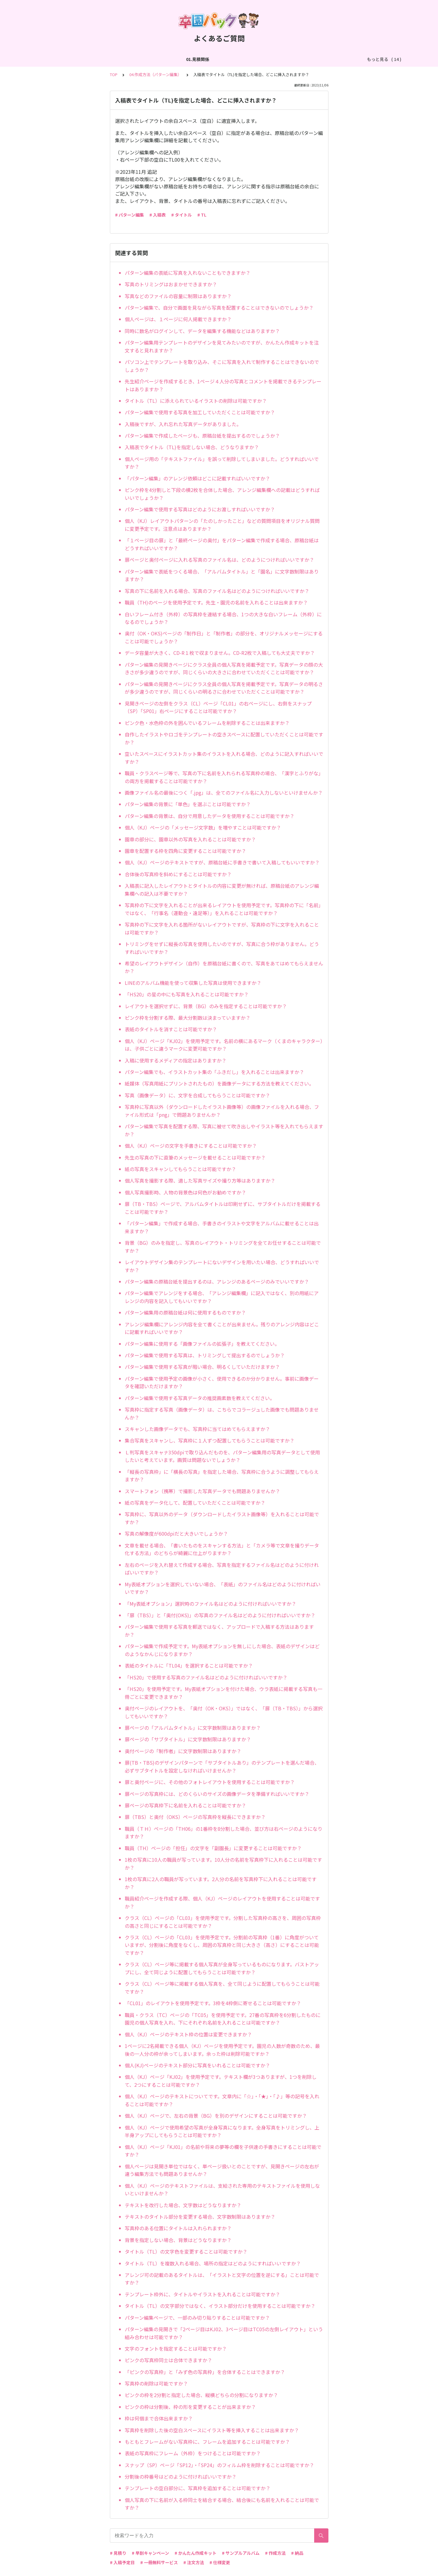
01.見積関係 (54, 59)
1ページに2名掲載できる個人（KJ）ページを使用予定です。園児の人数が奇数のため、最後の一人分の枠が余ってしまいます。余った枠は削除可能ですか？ (222, 2049)
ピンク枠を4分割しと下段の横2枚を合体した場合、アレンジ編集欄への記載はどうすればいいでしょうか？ (222, 493)
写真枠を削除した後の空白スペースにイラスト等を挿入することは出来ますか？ (212, 2430)
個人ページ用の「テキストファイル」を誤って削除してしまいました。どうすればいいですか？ (222, 462)
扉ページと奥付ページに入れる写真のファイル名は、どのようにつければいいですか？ (219, 559)
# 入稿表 (157, 215)
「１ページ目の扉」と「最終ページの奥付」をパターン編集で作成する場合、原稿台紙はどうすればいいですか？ (222, 544)
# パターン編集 (129, 215)
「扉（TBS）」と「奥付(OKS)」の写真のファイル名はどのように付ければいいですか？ (220, 1615)
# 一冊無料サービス (159, 2562)
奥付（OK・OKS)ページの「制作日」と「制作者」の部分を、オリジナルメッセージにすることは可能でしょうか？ (224, 637)
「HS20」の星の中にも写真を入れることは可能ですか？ (187, 994)
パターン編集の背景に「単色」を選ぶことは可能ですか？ (188, 804)
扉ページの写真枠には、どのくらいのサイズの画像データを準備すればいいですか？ (217, 1793)
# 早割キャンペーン (150, 2553)
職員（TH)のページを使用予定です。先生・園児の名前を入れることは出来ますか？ (216, 602)
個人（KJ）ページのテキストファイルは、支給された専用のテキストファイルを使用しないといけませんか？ (222, 2189)
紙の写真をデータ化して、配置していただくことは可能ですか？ (195, 1502)
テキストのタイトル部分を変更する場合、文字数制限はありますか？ (200, 2216)
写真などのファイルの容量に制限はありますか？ (178, 296)
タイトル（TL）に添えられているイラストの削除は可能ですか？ (196, 400)
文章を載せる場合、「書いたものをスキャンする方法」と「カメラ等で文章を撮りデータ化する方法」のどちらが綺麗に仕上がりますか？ (222, 1549)
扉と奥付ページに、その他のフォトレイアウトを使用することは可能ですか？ (210, 1782)
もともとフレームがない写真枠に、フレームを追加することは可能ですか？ (207, 2441)
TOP (113, 74)
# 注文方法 (193, 2562)
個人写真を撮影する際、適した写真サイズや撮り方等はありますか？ (200, 1180)
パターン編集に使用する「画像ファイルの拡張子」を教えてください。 (202, 1343)
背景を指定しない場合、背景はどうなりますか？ (178, 2240)
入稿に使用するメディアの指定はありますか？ (175, 1060)
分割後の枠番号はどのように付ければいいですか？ (180, 2476)
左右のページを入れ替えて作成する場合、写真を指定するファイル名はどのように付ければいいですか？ (222, 1568)
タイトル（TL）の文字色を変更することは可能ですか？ (186, 2251)
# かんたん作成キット (195, 2553)
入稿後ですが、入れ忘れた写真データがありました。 (183, 424)
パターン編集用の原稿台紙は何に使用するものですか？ (185, 1312)
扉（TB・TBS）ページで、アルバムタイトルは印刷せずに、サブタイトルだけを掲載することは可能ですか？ (223, 1207)
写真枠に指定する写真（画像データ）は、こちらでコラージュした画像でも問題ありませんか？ (222, 1413)
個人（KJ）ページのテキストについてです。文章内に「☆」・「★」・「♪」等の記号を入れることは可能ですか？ (222, 2100)
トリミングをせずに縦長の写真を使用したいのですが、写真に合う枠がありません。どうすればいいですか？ (222, 947)
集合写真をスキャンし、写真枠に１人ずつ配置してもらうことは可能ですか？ (209, 1440)
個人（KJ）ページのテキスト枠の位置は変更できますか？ (188, 2034)
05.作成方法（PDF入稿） (278, 59)
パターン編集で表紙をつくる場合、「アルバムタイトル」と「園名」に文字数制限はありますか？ (222, 575)
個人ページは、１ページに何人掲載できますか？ (178, 319)
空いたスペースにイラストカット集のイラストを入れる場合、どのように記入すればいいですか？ (224, 757)
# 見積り (118, 2553)
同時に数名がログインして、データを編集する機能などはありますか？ (202, 331)
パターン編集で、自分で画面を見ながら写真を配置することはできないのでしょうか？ (219, 307)
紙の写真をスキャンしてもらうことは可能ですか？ (180, 1169)
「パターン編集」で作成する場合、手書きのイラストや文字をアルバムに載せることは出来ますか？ (222, 1227)
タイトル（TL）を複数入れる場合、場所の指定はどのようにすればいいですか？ (213, 2263)
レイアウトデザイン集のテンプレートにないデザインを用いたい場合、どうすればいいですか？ (222, 1266)
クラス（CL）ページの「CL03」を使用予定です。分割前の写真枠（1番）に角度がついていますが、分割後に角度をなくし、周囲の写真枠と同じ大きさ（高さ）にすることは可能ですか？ (222, 1945)
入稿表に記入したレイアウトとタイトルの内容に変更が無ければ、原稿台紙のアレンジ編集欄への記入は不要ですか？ (222, 889)
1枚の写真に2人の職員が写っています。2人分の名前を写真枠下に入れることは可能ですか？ (221, 1883)
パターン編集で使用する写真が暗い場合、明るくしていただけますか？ (202, 1366)
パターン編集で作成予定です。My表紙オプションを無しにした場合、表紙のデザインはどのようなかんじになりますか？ (222, 1650)
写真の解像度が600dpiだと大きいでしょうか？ (176, 1533)
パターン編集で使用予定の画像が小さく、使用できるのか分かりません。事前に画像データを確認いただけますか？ (222, 1382)
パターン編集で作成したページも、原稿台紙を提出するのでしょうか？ (202, 435)
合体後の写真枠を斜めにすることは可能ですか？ (178, 874)
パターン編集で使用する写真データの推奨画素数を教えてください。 (200, 1398)
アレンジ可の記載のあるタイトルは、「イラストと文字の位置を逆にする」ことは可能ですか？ (222, 2278)
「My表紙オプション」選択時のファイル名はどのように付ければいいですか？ (210, 1603)
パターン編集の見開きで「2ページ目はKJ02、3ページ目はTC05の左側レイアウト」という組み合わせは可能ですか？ (224, 2333)
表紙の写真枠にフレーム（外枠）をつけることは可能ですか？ (193, 2453)
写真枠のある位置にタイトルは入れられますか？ (178, 2228)
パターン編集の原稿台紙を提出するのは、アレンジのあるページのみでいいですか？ (217, 1281)
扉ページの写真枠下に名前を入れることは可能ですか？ (185, 1805)
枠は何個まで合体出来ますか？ (159, 2418)
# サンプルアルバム (241, 2553)
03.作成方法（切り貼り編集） (151, 59)
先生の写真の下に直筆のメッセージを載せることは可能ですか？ (195, 1157)
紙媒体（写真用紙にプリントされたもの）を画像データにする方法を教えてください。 (219, 1083)
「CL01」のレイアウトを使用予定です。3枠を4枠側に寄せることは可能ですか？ (213, 2003)
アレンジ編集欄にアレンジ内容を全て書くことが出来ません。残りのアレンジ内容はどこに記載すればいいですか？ (222, 1328)
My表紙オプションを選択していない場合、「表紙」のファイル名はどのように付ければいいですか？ (223, 1588)
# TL (201, 215)
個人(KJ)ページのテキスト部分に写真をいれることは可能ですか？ (197, 2065)
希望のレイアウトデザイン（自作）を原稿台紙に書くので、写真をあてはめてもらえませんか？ (224, 967)
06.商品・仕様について (333, 59)
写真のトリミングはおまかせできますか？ (171, 284)
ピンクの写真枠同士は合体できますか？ (168, 2360)
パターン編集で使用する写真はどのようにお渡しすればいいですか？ (200, 509)
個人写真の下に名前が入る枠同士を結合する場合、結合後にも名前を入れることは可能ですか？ (222, 2503)
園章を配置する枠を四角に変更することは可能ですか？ (185, 850)
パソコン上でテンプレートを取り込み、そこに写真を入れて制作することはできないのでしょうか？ (222, 365)
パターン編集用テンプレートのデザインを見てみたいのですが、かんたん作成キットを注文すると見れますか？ (222, 346)
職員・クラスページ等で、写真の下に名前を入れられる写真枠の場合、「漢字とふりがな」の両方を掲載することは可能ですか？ (224, 777)
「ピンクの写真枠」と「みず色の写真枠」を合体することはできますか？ (205, 2372)
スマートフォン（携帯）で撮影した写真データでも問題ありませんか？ (202, 1491)
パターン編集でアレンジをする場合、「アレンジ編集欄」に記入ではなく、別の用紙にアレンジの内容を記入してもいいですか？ (222, 1297)
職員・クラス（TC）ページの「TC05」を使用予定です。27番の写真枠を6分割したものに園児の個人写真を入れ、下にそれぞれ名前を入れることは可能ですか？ (223, 2018)
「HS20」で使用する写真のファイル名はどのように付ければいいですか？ (206, 1677)
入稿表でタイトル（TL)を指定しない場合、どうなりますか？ (192, 447)
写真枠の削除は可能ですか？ (156, 2383)
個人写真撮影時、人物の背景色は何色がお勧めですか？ (185, 1192)
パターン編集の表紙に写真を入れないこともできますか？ (187, 272)
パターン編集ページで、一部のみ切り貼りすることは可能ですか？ (197, 2317)
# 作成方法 (275, 2553)
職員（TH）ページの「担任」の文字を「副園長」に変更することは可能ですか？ (213, 1848)
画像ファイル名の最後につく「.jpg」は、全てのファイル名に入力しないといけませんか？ (224, 792)
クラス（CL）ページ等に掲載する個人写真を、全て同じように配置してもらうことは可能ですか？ (222, 1987)
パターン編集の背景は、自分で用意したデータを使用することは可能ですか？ (209, 816)
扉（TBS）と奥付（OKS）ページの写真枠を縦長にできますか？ (195, 1816)
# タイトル (181, 215)
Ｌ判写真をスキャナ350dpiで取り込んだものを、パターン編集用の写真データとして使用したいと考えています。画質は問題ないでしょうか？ (222, 1456)
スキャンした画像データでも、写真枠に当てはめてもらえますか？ (197, 1429)
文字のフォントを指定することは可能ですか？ (176, 2348)
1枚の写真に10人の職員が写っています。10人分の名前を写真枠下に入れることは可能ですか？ (223, 1863)
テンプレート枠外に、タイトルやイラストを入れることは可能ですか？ (202, 2294)
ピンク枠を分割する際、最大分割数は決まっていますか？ (187, 1017)
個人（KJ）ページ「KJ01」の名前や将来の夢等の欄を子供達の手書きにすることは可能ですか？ (223, 2150)
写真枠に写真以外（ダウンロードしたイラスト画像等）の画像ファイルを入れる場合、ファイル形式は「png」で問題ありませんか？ (222, 1110)
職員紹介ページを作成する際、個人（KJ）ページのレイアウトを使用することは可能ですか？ (222, 1902)
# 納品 (297, 2553)
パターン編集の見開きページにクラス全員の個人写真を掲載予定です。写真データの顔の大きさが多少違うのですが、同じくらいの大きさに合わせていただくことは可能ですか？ (224, 668)
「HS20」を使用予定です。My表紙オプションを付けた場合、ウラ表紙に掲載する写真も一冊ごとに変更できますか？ (223, 1692)
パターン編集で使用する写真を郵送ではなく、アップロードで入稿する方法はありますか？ (219, 1630)
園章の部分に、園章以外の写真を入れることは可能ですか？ (190, 839)
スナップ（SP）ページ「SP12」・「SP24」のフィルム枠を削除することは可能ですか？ (219, 2465)
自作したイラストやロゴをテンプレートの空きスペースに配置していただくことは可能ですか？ (224, 738)
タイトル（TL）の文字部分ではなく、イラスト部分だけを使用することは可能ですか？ (220, 2305)
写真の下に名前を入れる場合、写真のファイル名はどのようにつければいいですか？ (217, 590)
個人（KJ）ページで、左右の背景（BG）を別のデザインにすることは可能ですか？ (216, 2115)
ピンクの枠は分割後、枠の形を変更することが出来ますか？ (190, 2406)
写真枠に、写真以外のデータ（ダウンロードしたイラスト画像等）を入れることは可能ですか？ (222, 1518)
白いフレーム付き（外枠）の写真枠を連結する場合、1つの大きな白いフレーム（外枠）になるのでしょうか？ (223, 618)
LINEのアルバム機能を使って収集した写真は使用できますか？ (193, 982)
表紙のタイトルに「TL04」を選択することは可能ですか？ (189, 1665)
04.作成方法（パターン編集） (216, 59)
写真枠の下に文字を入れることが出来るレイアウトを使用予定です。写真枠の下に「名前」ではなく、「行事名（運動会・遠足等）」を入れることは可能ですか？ (224, 909)
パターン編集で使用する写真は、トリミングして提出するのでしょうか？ (205, 1355)
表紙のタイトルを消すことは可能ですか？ (171, 1029)
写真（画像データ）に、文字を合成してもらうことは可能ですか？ (197, 1095)
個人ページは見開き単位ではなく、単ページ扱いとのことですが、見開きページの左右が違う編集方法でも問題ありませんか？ (222, 2170)
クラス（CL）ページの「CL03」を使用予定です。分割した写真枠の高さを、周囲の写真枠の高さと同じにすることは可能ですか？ (223, 1921)
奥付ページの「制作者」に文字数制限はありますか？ (183, 1751)
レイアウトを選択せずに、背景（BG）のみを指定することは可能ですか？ (206, 1006)
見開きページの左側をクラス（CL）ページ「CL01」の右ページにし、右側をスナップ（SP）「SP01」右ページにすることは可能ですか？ (218, 707)
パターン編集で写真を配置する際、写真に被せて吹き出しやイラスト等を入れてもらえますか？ (224, 1130)
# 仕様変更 (219, 2562)
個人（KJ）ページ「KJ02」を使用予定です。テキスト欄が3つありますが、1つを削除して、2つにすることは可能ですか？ (221, 2080)
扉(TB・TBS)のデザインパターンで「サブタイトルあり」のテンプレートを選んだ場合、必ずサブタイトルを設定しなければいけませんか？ (222, 1766)
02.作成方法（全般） (94, 59)
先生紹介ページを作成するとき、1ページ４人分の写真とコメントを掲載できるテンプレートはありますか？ (223, 385)
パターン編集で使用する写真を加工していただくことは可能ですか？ (200, 412)
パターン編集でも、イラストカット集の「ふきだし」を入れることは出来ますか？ (214, 1072)
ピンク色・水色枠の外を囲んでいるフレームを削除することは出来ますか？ (207, 722)
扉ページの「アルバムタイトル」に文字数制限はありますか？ (193, 1727)
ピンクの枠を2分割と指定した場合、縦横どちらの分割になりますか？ (201, 2395)
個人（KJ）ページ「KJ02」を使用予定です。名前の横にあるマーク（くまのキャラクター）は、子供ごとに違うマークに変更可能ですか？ (224, 1044)
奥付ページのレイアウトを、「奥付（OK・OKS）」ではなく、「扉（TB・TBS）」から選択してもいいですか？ (224, 1712)
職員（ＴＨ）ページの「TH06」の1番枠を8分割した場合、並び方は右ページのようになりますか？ (223, 1832)
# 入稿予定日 (122, 2562)
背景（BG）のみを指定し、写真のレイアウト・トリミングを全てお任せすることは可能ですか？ (223, 1246)
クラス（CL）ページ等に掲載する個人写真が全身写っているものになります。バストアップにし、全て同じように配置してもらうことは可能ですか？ (222, 1968)
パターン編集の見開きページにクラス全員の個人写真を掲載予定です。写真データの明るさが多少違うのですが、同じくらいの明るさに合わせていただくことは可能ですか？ (224, 687)
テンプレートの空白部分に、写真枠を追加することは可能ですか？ (197, 2488)
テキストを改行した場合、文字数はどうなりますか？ (183, 2205)
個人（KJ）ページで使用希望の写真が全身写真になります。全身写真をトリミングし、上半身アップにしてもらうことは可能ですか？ (222, 2131)
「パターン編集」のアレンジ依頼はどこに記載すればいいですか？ (197, 478)
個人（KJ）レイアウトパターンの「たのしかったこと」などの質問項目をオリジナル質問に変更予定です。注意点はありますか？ (222, 524)
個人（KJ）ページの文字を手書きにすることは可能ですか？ (191, 1145)
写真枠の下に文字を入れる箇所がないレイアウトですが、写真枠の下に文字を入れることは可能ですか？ (222, 928)
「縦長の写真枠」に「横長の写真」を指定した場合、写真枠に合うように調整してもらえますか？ (222, 1475)
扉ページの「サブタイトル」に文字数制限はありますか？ (188, 1739)
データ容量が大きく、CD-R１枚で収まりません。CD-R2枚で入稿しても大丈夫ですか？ (220, 652)
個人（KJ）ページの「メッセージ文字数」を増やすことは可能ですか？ (203, 827)
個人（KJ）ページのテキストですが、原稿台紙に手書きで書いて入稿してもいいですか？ (222, 862)
